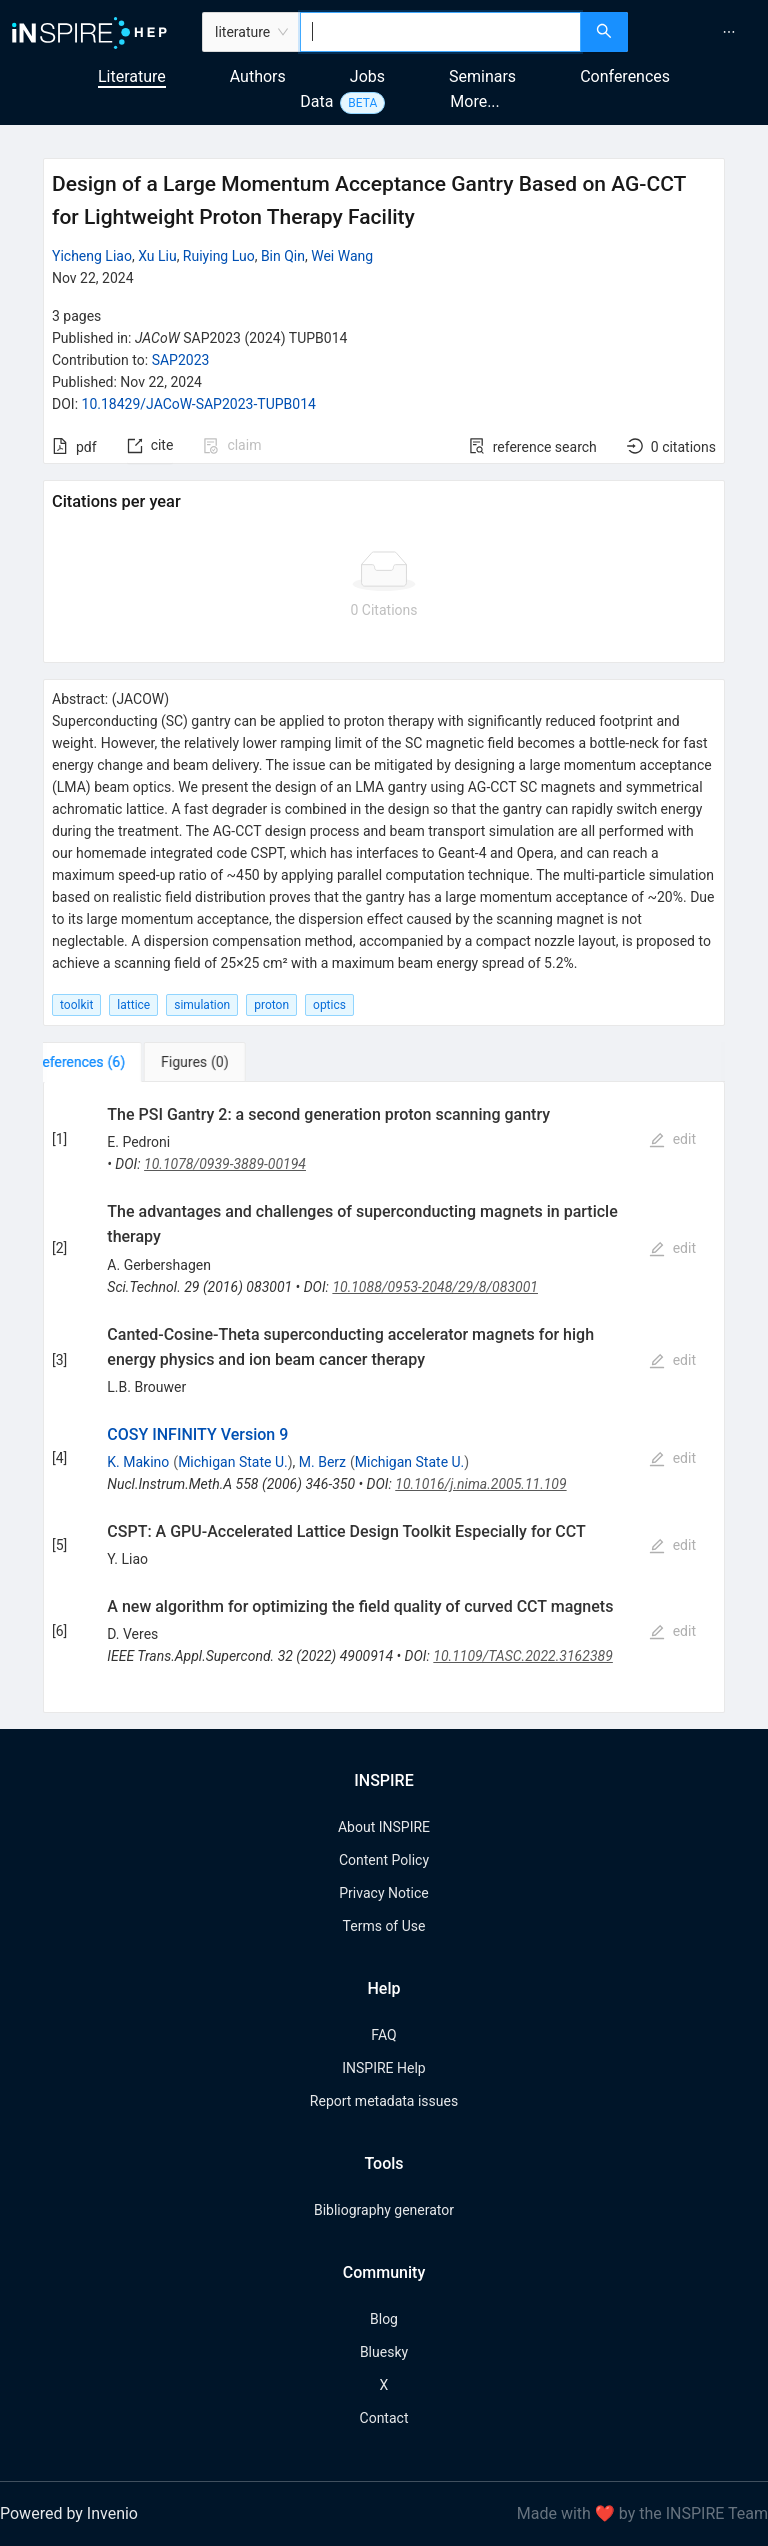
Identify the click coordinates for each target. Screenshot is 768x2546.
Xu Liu (157, 256)
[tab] (105, 1062)
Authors (258, 76)
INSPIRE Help (383, 2068)
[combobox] (440, 32)
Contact (384, 2418)
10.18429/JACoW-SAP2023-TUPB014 (199, 404)
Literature (132, 76)
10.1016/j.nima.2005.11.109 (480, 1484)
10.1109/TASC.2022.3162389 (523, 1656)
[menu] (700, 32)
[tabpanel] (384, 1397)
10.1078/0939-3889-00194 (225, 1164)
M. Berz (322, 1462)
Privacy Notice (383, 1893)
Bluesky (384, 2352)
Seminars (482, 76)
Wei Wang (342, 256)
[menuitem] (729, 32)
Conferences (625, 76)
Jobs (367, 76)
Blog (384, 2319)
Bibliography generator (384, 2210)
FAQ (383, 2035)
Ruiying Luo (219, 256)
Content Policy (384, 1860)
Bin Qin (283, 256)
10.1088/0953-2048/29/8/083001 (435, 1287)
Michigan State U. (233, 1462)
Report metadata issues (384, 2101)
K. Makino (138, 1462)
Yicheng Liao (92, 256)
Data (316, 101)
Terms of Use (384, 1926)
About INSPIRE (384, 1827)
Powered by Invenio (69, 2513)
